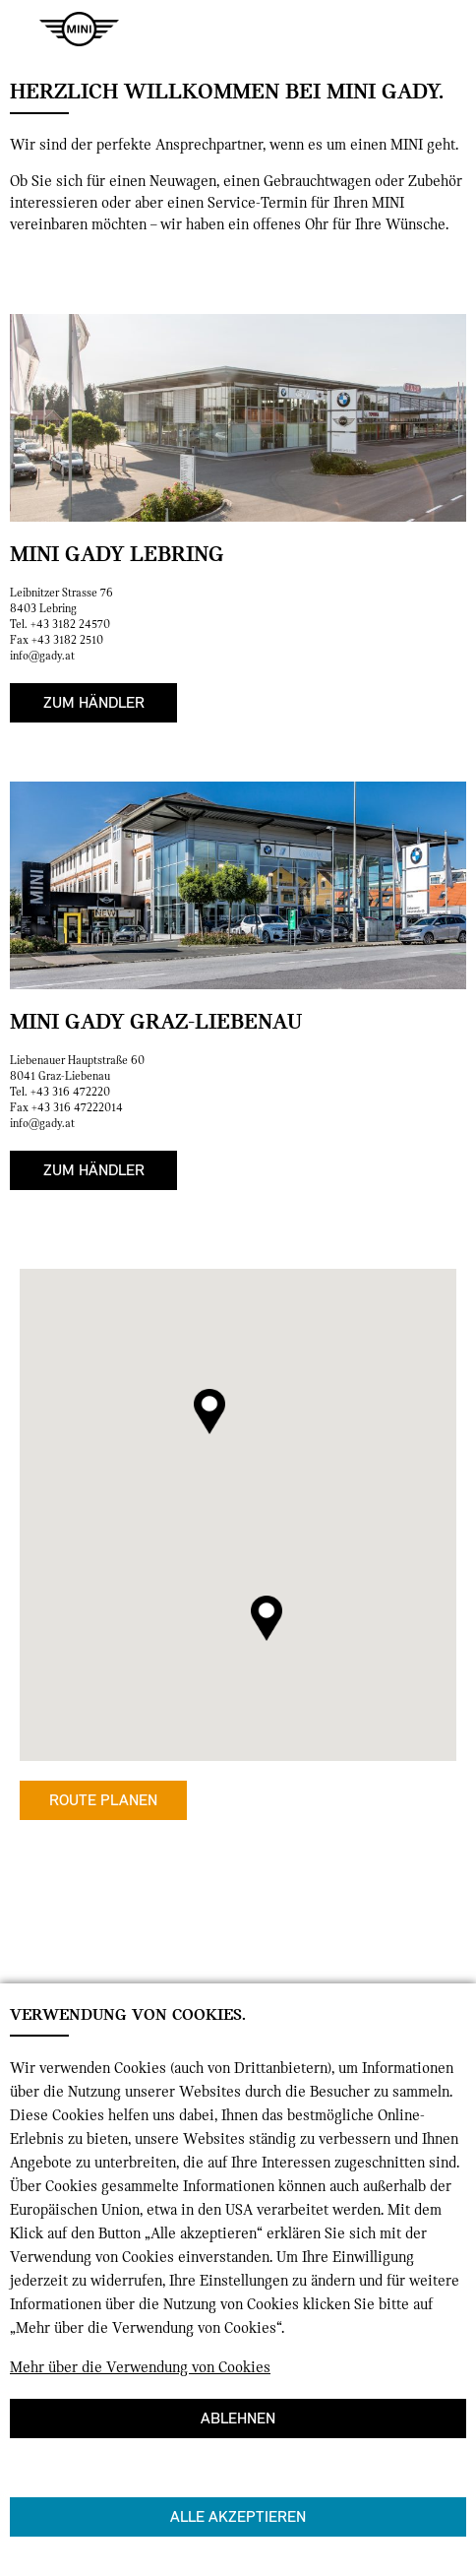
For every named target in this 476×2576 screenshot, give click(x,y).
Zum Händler (94, 702)
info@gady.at (42, 655)
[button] (209, 1411)
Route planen (103, 1800)
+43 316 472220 (70, 1092)
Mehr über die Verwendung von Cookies (140, 2367)
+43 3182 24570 (70, 624)
